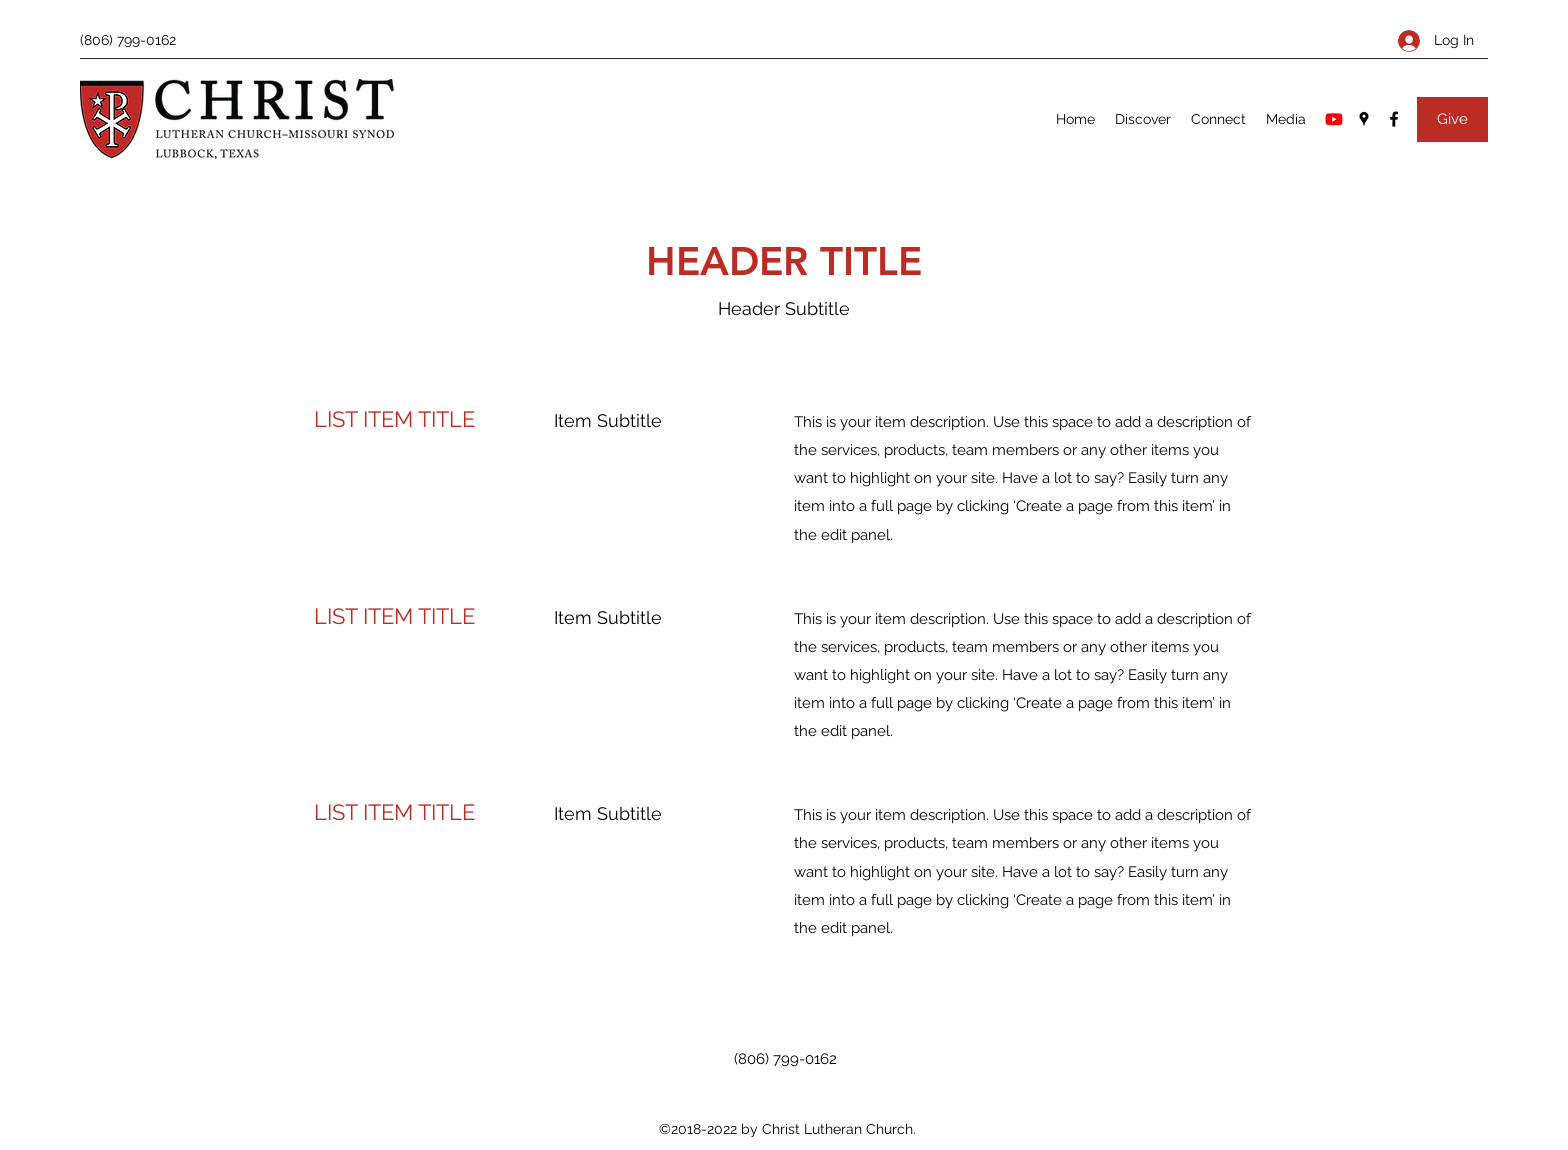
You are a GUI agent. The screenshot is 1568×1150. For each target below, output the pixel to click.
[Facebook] (1394, 119)
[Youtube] (1334, 119)
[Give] (1452, 119)
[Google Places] (1364, 119)
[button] (1143, 119)
